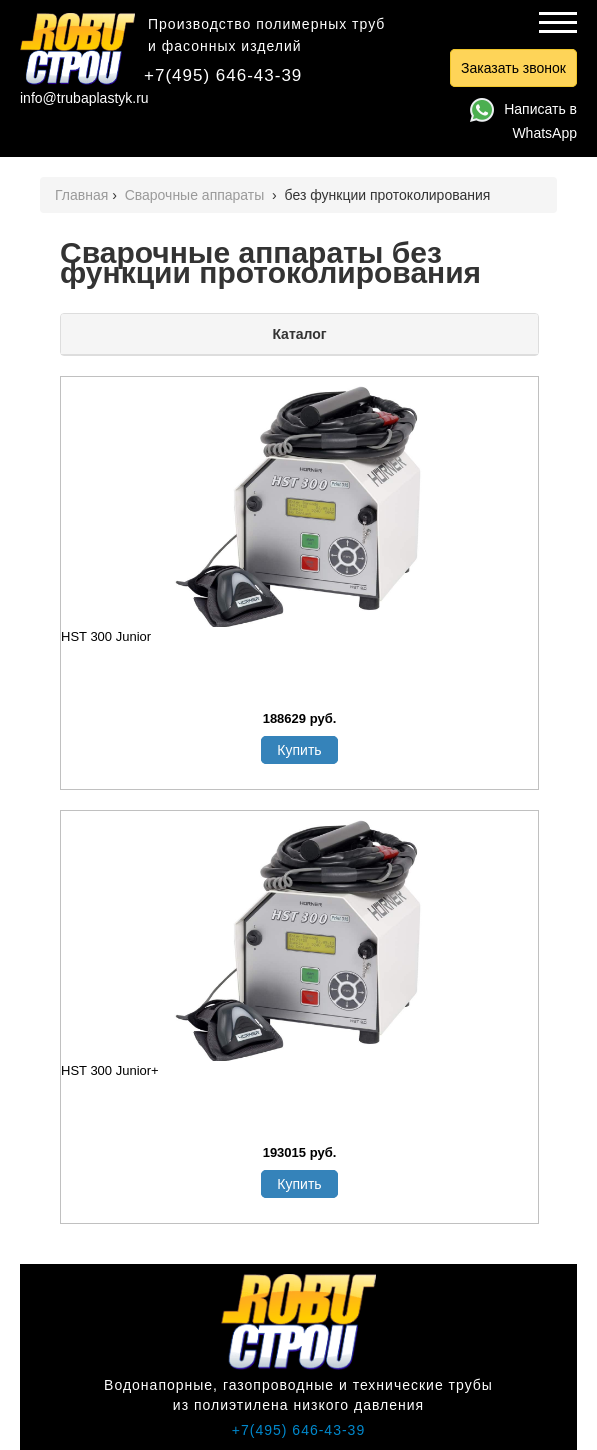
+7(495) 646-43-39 (223, 75)
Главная (81, 195)
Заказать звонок (513, 68)
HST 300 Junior (106, 636)
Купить (299, 750)
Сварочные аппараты (197, 195)
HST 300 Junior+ (110, 1070)
